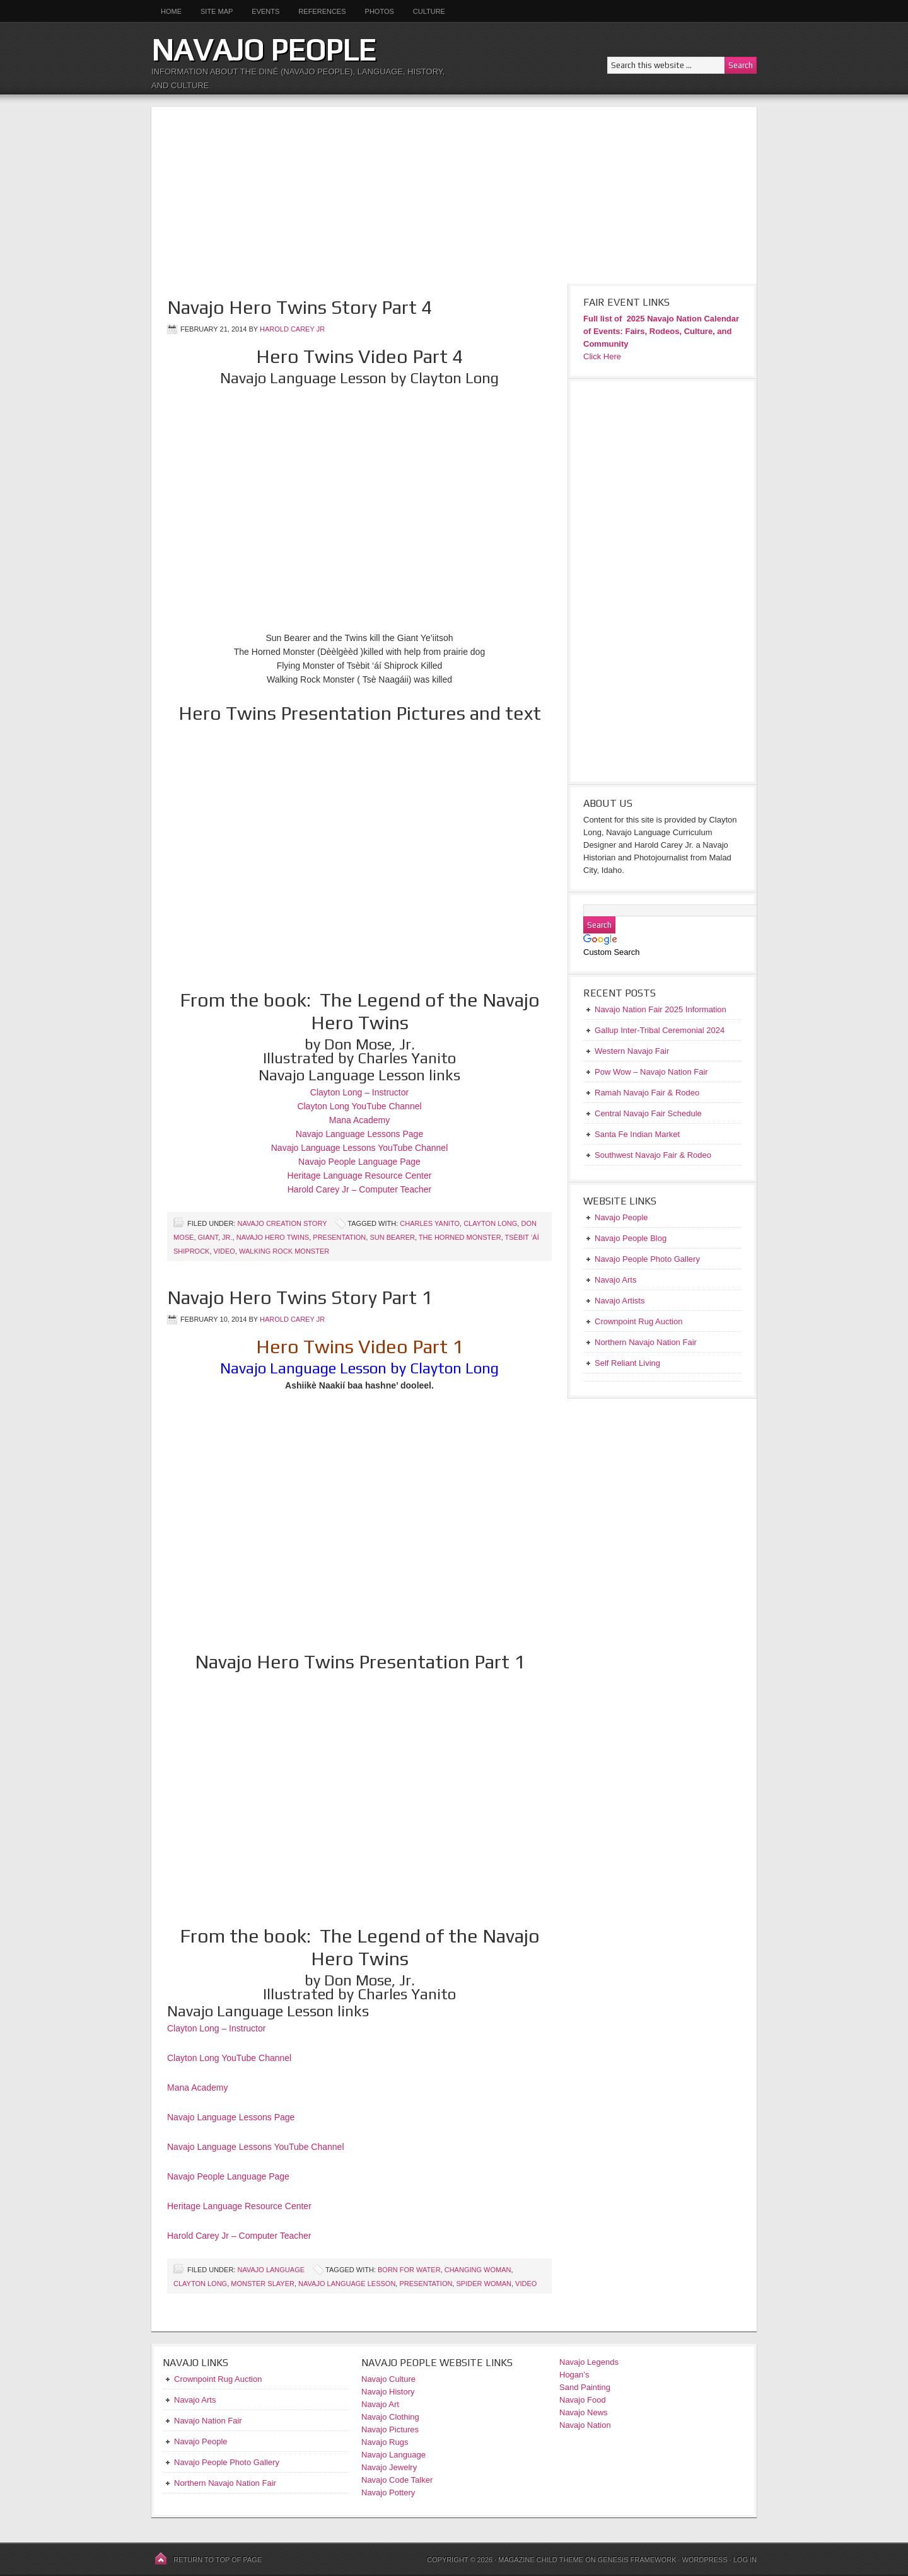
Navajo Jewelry (389, 2467)
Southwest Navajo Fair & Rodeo (653, 1155)
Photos (379, 11)
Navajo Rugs (384, 2442)
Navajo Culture (388, 2379)
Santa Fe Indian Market (637, 1134)
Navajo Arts (195, 2400)
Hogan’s (574, 2374)
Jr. (227, 1237)
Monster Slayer (262, 2283)
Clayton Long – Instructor (359, 1092)
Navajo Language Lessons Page (359, 1134)
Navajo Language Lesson (346, 2283)
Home (171, 11)
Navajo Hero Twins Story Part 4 (299, 307)
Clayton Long (490, 1223)
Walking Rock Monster (284, 1251)
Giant (208, 1237)
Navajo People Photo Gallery (226, 2462)
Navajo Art (380, 2404)
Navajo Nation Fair (208, 2420)
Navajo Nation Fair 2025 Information (660, 1009)
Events (265, 11)
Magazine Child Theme (540, 2559)
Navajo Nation (585, 2425)
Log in (745, 2559)
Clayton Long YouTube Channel (359, 1106)
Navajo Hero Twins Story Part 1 (299, 1297)
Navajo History (388, 2391)
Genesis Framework (637, 2559)
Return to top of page (217, 2559)
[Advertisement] (454, 195)
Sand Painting (584, 2387)
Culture (424, 11)
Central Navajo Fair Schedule (648, 1113)
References (322, 11)
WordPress (704, 2559)
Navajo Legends (589, 2362)
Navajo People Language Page (359, 1162)
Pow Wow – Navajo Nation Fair (651, 1072)
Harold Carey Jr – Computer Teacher (360, 1189)
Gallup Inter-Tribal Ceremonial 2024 (660, 1030)
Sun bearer (392, 1237)
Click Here (602, 356)
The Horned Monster (460, 1237)
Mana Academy (359, 1120)
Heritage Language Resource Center (360, 1175)
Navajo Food (583, 2400)
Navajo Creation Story (282, 1223)
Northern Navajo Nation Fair (225, 2483)
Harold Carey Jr (292, 329)
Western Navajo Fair (632, 1051)
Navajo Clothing (391, 2417)
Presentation (339, 1237)
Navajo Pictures (390, 2429)
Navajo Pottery (388, 2492)
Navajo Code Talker (397, 2480)
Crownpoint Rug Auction (218, 2379)
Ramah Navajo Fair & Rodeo (647, 1092)
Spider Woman (484, 2283)
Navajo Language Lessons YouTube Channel (359, 1148)
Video (224, 1251)
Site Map (217, 11)
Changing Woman (478, 2269)
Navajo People (263, 49)
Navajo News (583, 2412)
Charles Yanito (430, 1223)
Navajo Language (271, 2269)
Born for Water (409, 2269)
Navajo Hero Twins (273, 1237)
